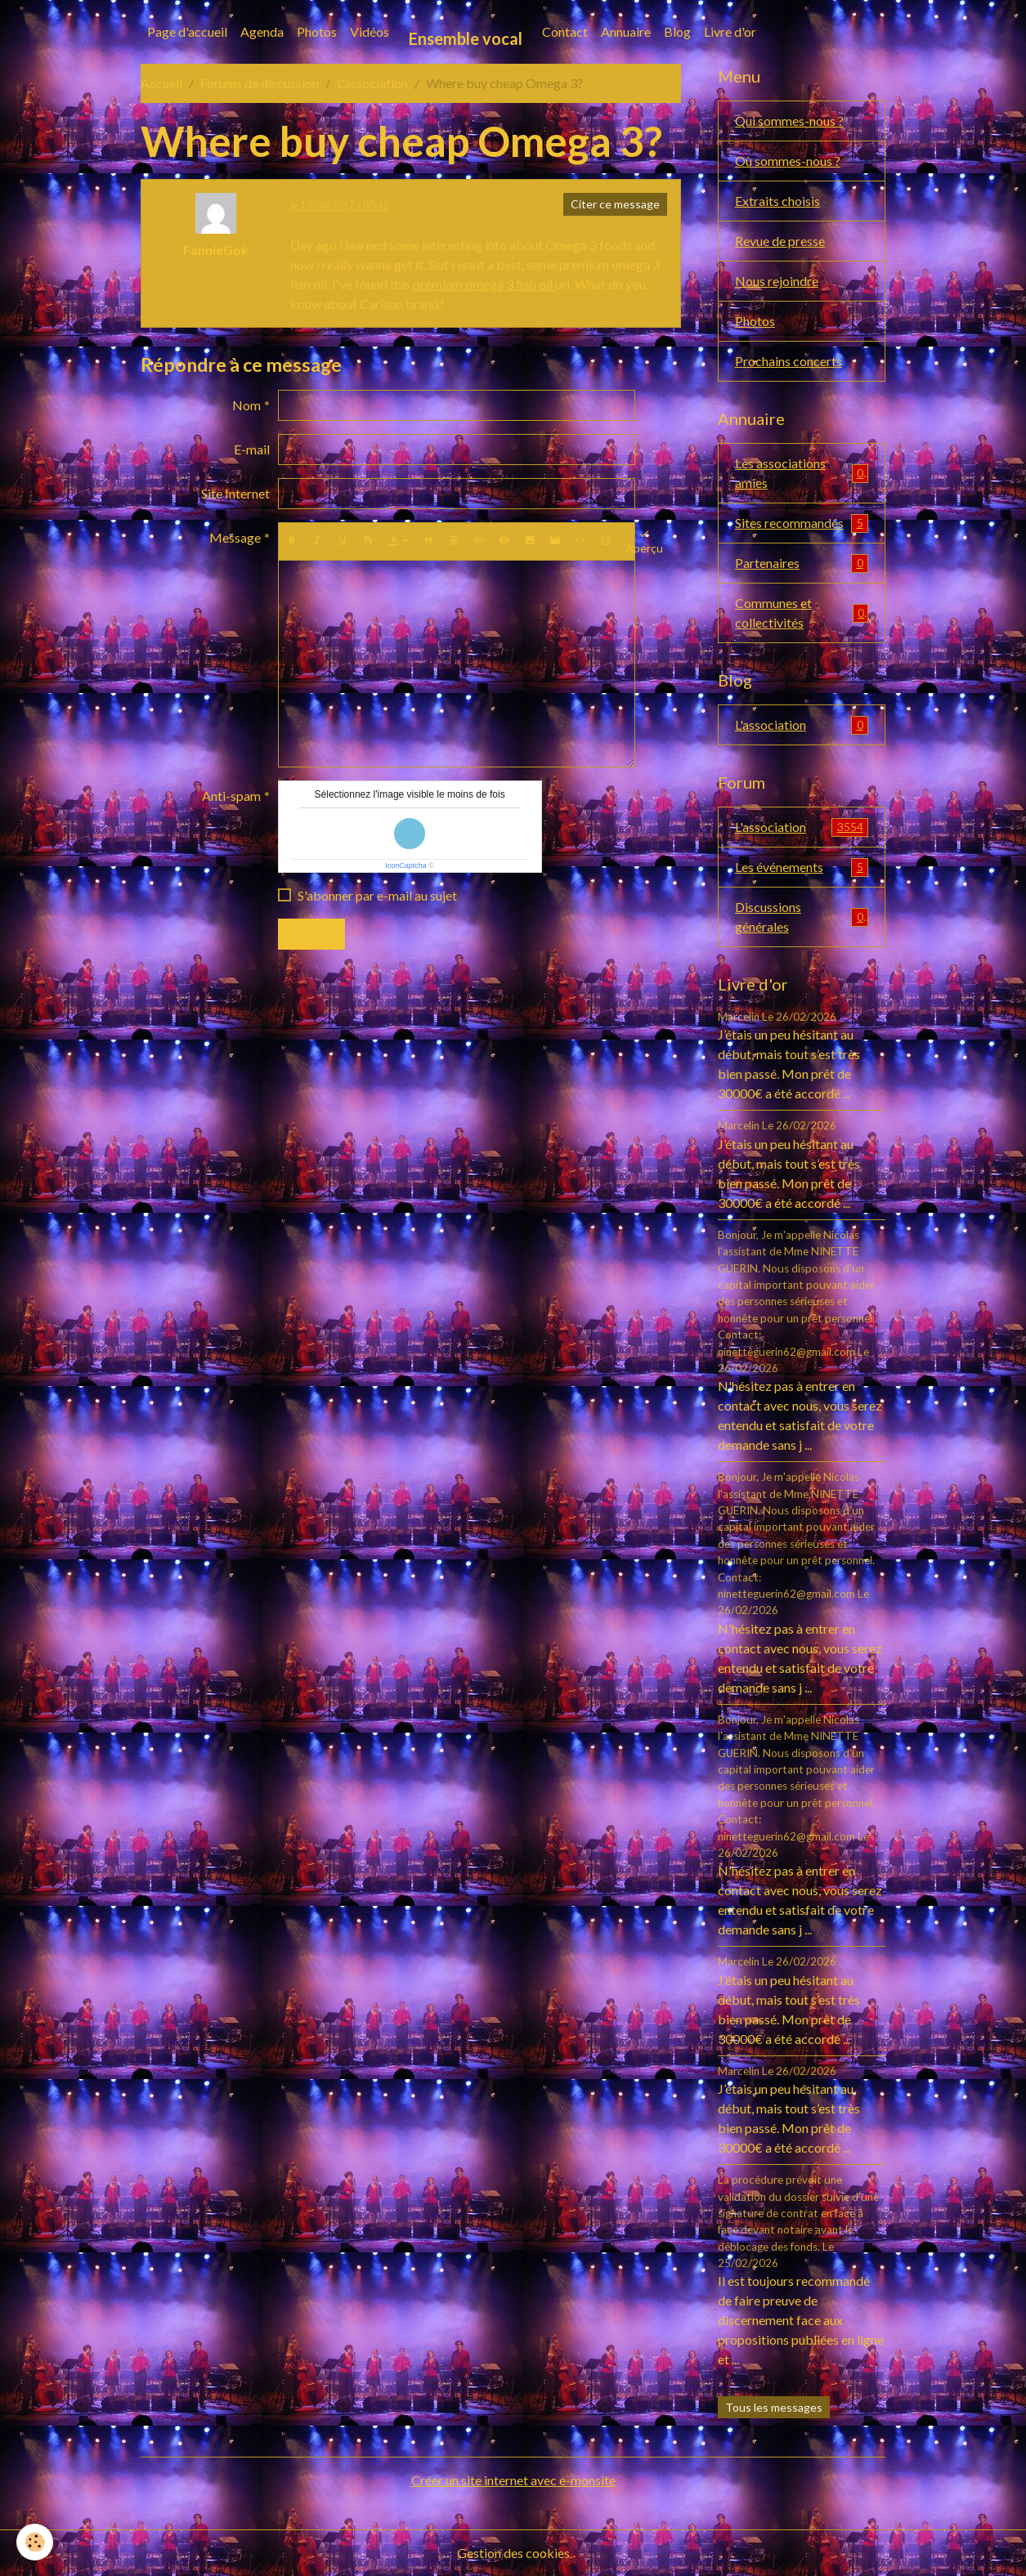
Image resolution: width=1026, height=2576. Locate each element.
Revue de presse (780, 240)
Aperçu (644, 541)
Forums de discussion (259, 83)
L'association (372, 83)
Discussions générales (801, 916)
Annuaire (626, 31)
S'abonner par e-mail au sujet (377, 895)
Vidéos (369, 31)
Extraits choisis (777, 200)
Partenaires (801, 563)
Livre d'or (730, 31)
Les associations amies (801, 472)
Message (235, 537)
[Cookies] (34, 2542)
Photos (317, 31)
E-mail (252, 449)
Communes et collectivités (801, 612)
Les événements (801, 867)
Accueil (161, 83)
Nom (246, 405)
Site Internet (235, 493)
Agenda (262, 31)
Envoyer (311, 933)
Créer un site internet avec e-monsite (513, 2480)
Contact (565, 31)
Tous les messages (773, 2407)
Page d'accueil (187, 31)
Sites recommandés (801, 523)
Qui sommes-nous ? (789, 120)
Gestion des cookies (513, 2552)
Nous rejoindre (776, 280)
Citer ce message (615, 204)
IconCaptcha (406, 865)
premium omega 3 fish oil (484, 284)
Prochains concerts (788, 361)
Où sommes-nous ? (787, 160)
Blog (677, 31)
